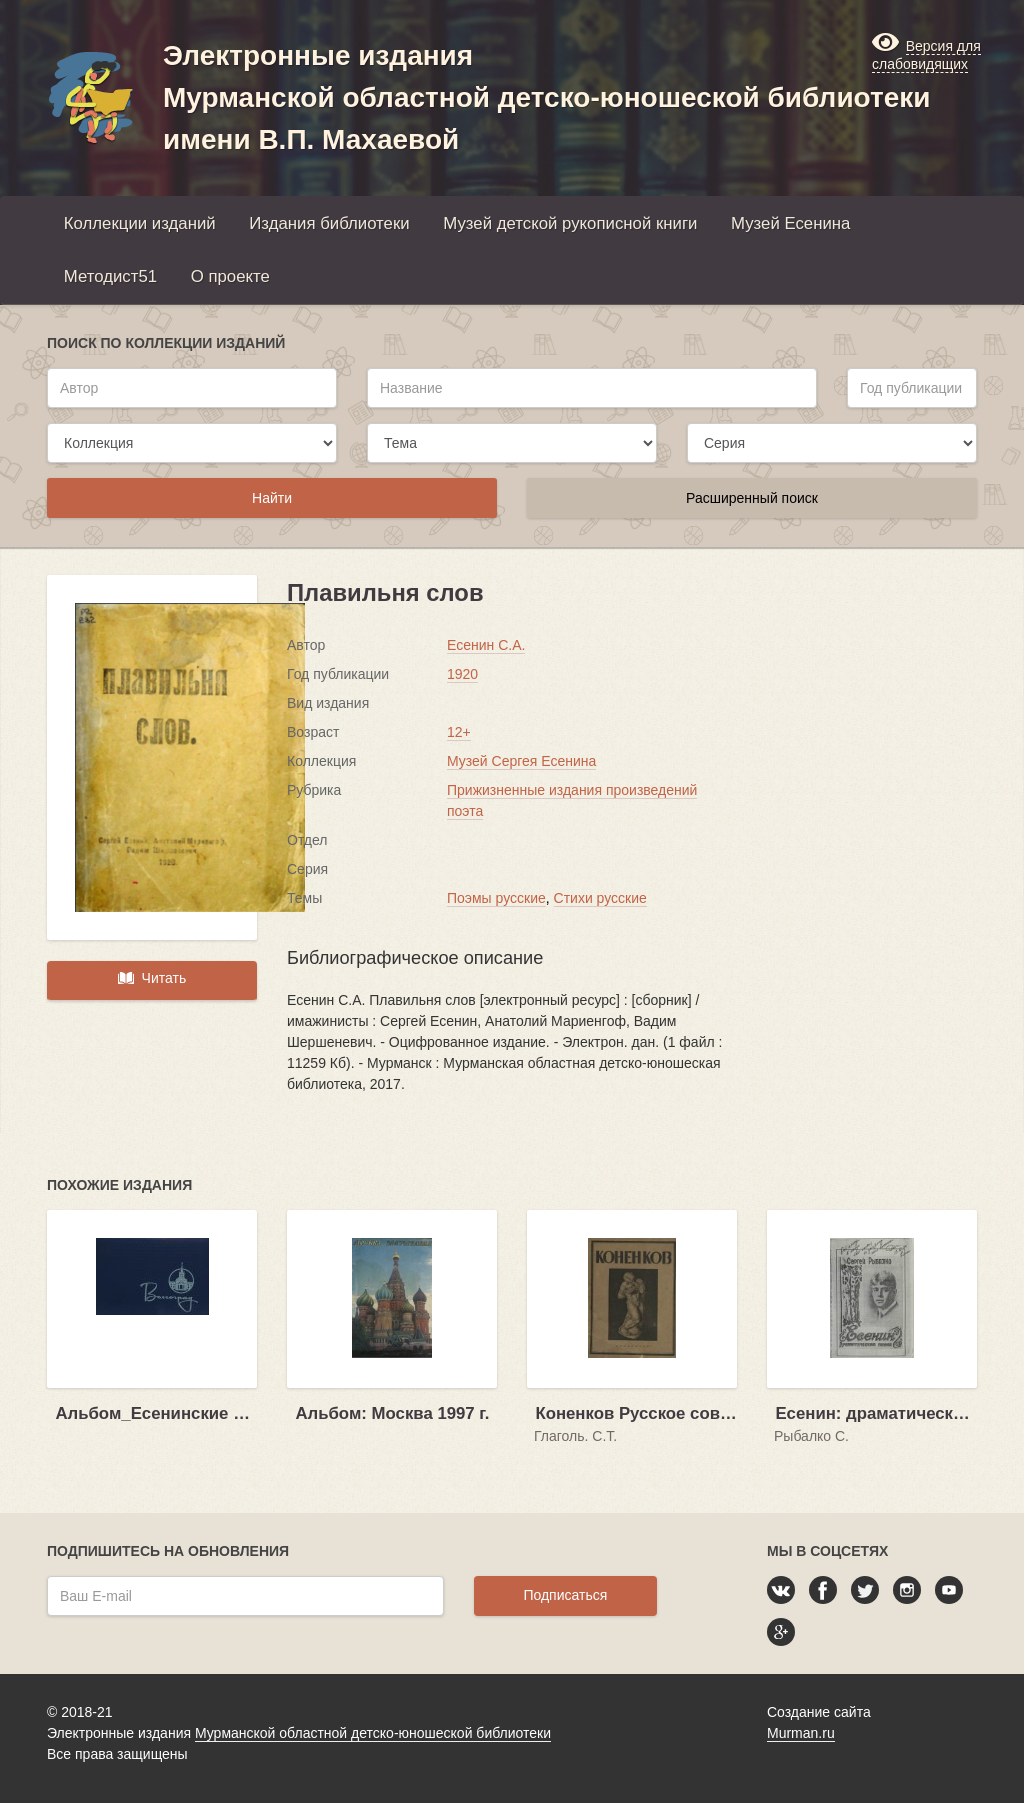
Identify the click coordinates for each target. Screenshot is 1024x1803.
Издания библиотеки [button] (329, 223)
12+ (459, 732)
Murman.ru (801, 1733)
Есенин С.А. (486, 645)
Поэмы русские (496, 898)
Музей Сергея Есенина (521, 761)
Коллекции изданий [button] (140, 223)
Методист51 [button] (110, 276)
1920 (462, 674)
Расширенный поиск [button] (752, 498)
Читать (152, 978)
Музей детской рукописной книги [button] (570, 223)
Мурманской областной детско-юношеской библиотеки (373, 1733)
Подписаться (565, 1595)
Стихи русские (600, 898)
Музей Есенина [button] (790, 223)
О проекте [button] (230, 276)
